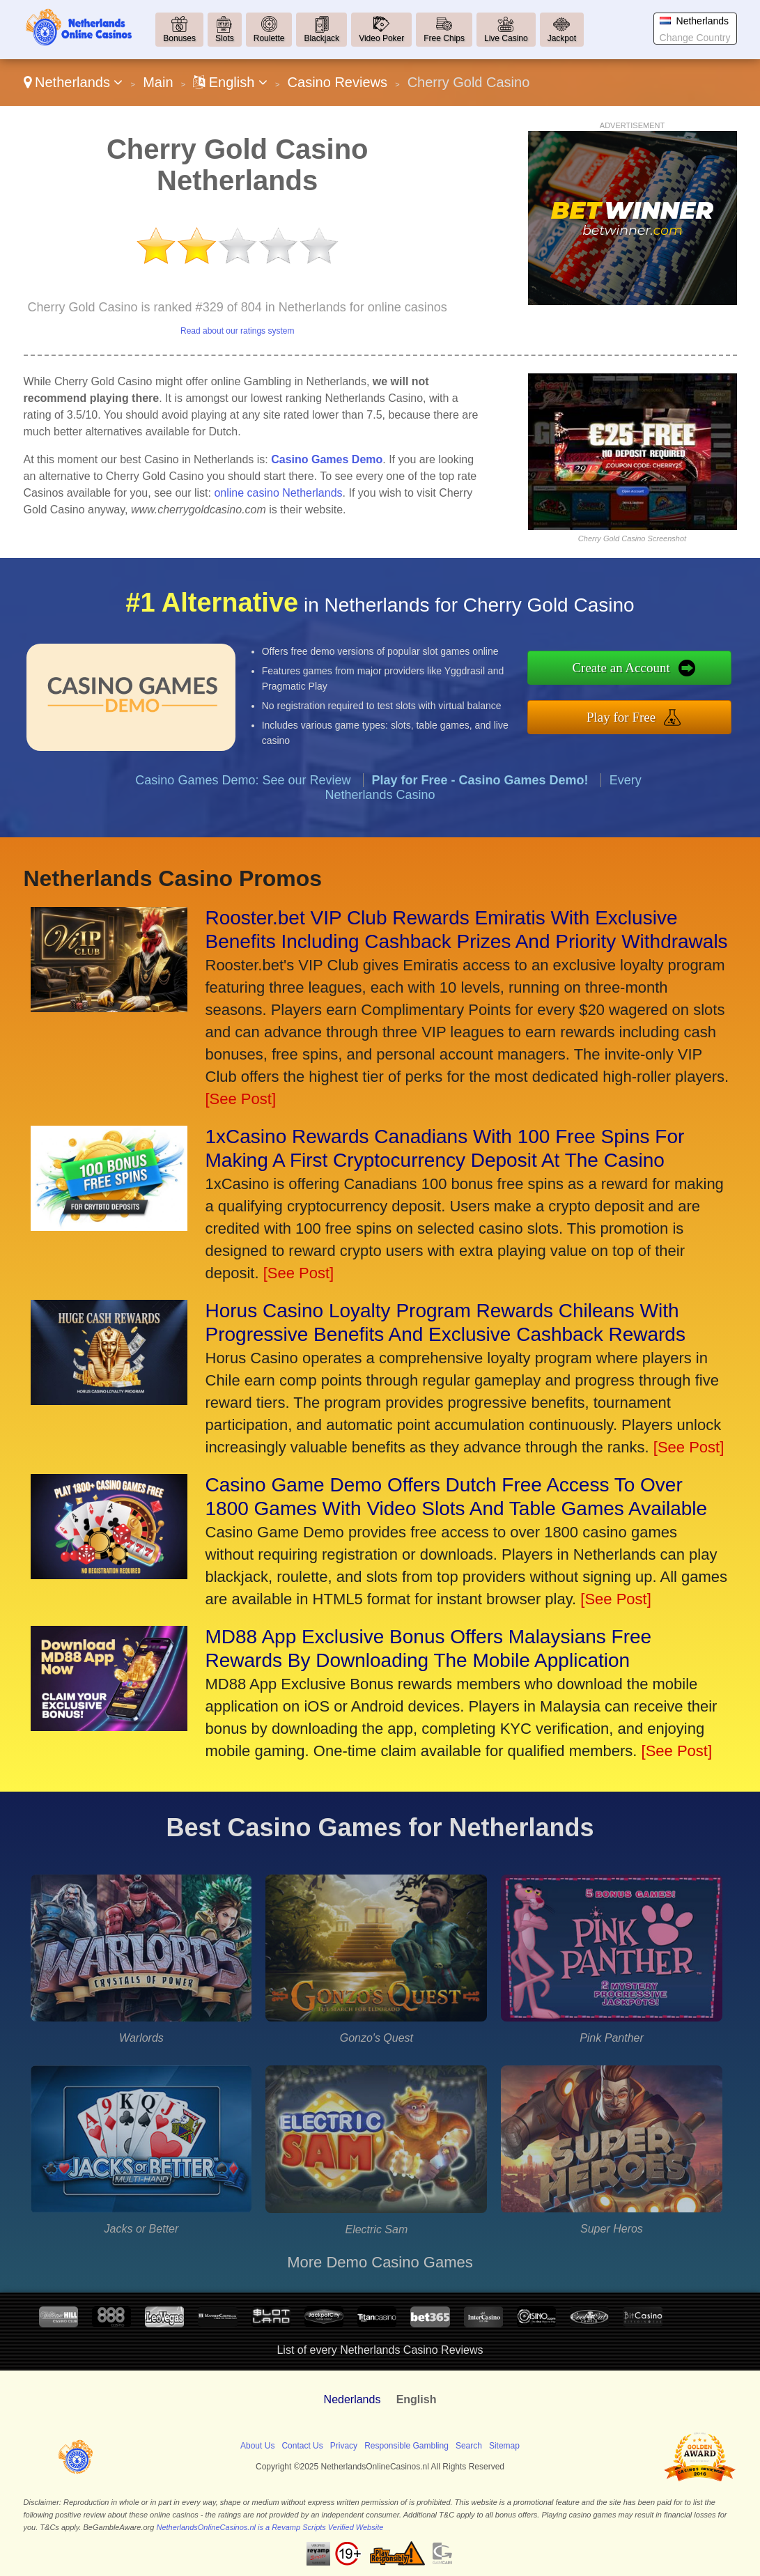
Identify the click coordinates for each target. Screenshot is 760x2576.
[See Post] (241, 1099)
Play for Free (632, 715)
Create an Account (632, 669)
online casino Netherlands (278, 493)
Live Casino (506, 38)
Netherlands (73, 82)
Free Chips (444, 38)
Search (469, 2446)
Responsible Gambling (406, 2446)
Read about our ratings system (237, 331)
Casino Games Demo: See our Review (242, 791)
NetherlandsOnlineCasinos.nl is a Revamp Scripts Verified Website (269, 2527)
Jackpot (562, 38)
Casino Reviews (337, 82)
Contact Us (302, 2446)
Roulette (269, 38)
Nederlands (352, 2399)
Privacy (343, 2446)
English (230, 82)
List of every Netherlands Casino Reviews (380, 2350)
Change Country (695, 37)
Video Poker (381, 38)
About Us (257, 2446)
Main (158, 82)
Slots (224, 38)
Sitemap (504, 2446)
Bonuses (179, 38)
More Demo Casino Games (380, 2262)
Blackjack (321, 38)
